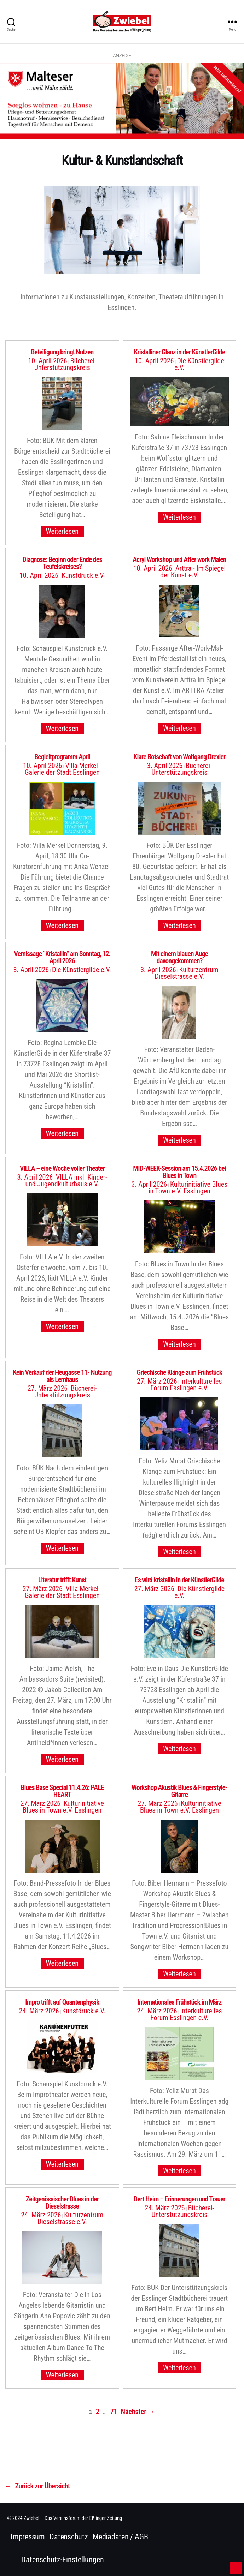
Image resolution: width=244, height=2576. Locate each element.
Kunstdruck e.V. (83, 575)
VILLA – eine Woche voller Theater (62, 1168)
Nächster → (138, 2411)
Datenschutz (69, 2536)
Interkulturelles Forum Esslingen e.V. (186, 1384)
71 (113, 2411)
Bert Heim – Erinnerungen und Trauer (179, 2199)
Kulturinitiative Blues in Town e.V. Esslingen (188, 1187)
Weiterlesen (62, 531)
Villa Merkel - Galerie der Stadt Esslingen (63, 1592)
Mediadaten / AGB (120, 2536)
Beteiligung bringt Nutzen (62, 352)
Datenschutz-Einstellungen (62, 2559)
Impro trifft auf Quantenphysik (62, 2002)
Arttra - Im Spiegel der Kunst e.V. (193, 571)
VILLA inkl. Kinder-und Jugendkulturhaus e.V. (66, 1180)
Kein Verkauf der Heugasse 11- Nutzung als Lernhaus (62, 1376)
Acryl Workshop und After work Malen (179, 559)
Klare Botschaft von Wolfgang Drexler (180, 757)
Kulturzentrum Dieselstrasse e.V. (186, 973)
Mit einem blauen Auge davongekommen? (179, 957)
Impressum (28, 2536)
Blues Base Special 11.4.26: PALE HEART (62, 1791)
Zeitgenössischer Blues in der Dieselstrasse (62, 2202)
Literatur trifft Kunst (62, 1580)
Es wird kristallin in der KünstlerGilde (179, 1580)
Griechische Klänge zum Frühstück (179, 1372)
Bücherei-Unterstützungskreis (65, 364)
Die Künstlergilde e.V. (199, 364)
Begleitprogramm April (62, 757)
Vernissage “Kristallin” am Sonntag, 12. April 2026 (62, 957)
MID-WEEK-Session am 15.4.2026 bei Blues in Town (179, 1172)
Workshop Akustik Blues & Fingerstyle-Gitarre (179, 1791)
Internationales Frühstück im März (179, 2002)
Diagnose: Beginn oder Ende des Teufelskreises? (62, 563)
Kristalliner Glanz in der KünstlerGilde (179, 352)
